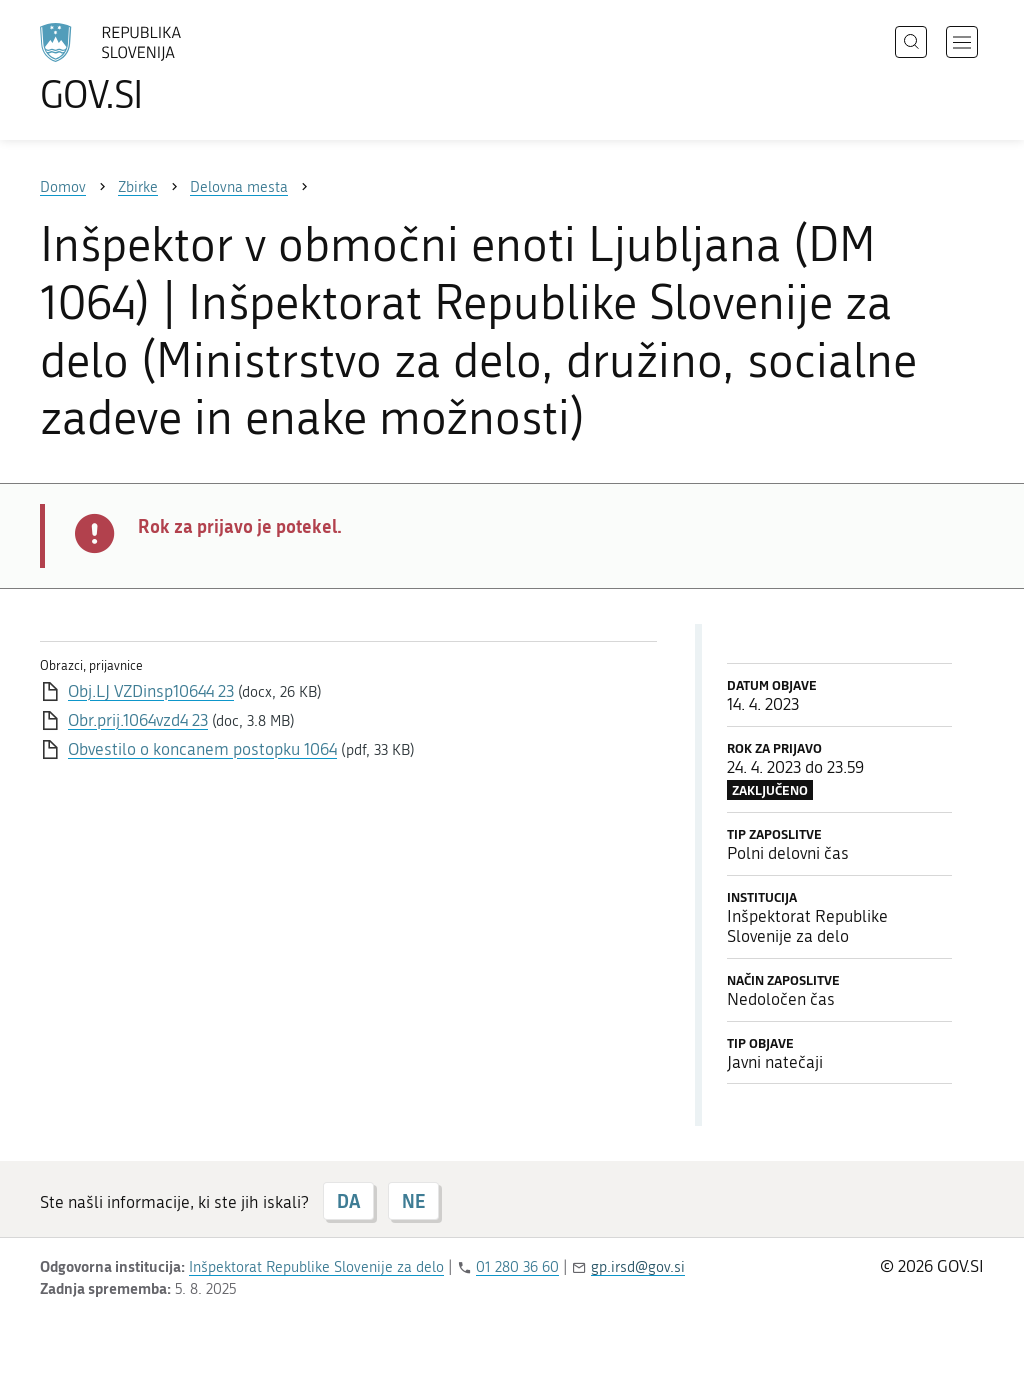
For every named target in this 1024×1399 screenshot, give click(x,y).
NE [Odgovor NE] (413, 1201)
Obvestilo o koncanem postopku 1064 (202, 749)
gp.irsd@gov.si (638, 1267)
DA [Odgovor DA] (348, 1201)
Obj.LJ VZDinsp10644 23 (151, 691)
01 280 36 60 (517, 1267)
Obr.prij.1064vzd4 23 (138, 720)
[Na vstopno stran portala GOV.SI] (166, 68)
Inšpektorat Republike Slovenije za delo (316, 1267)
